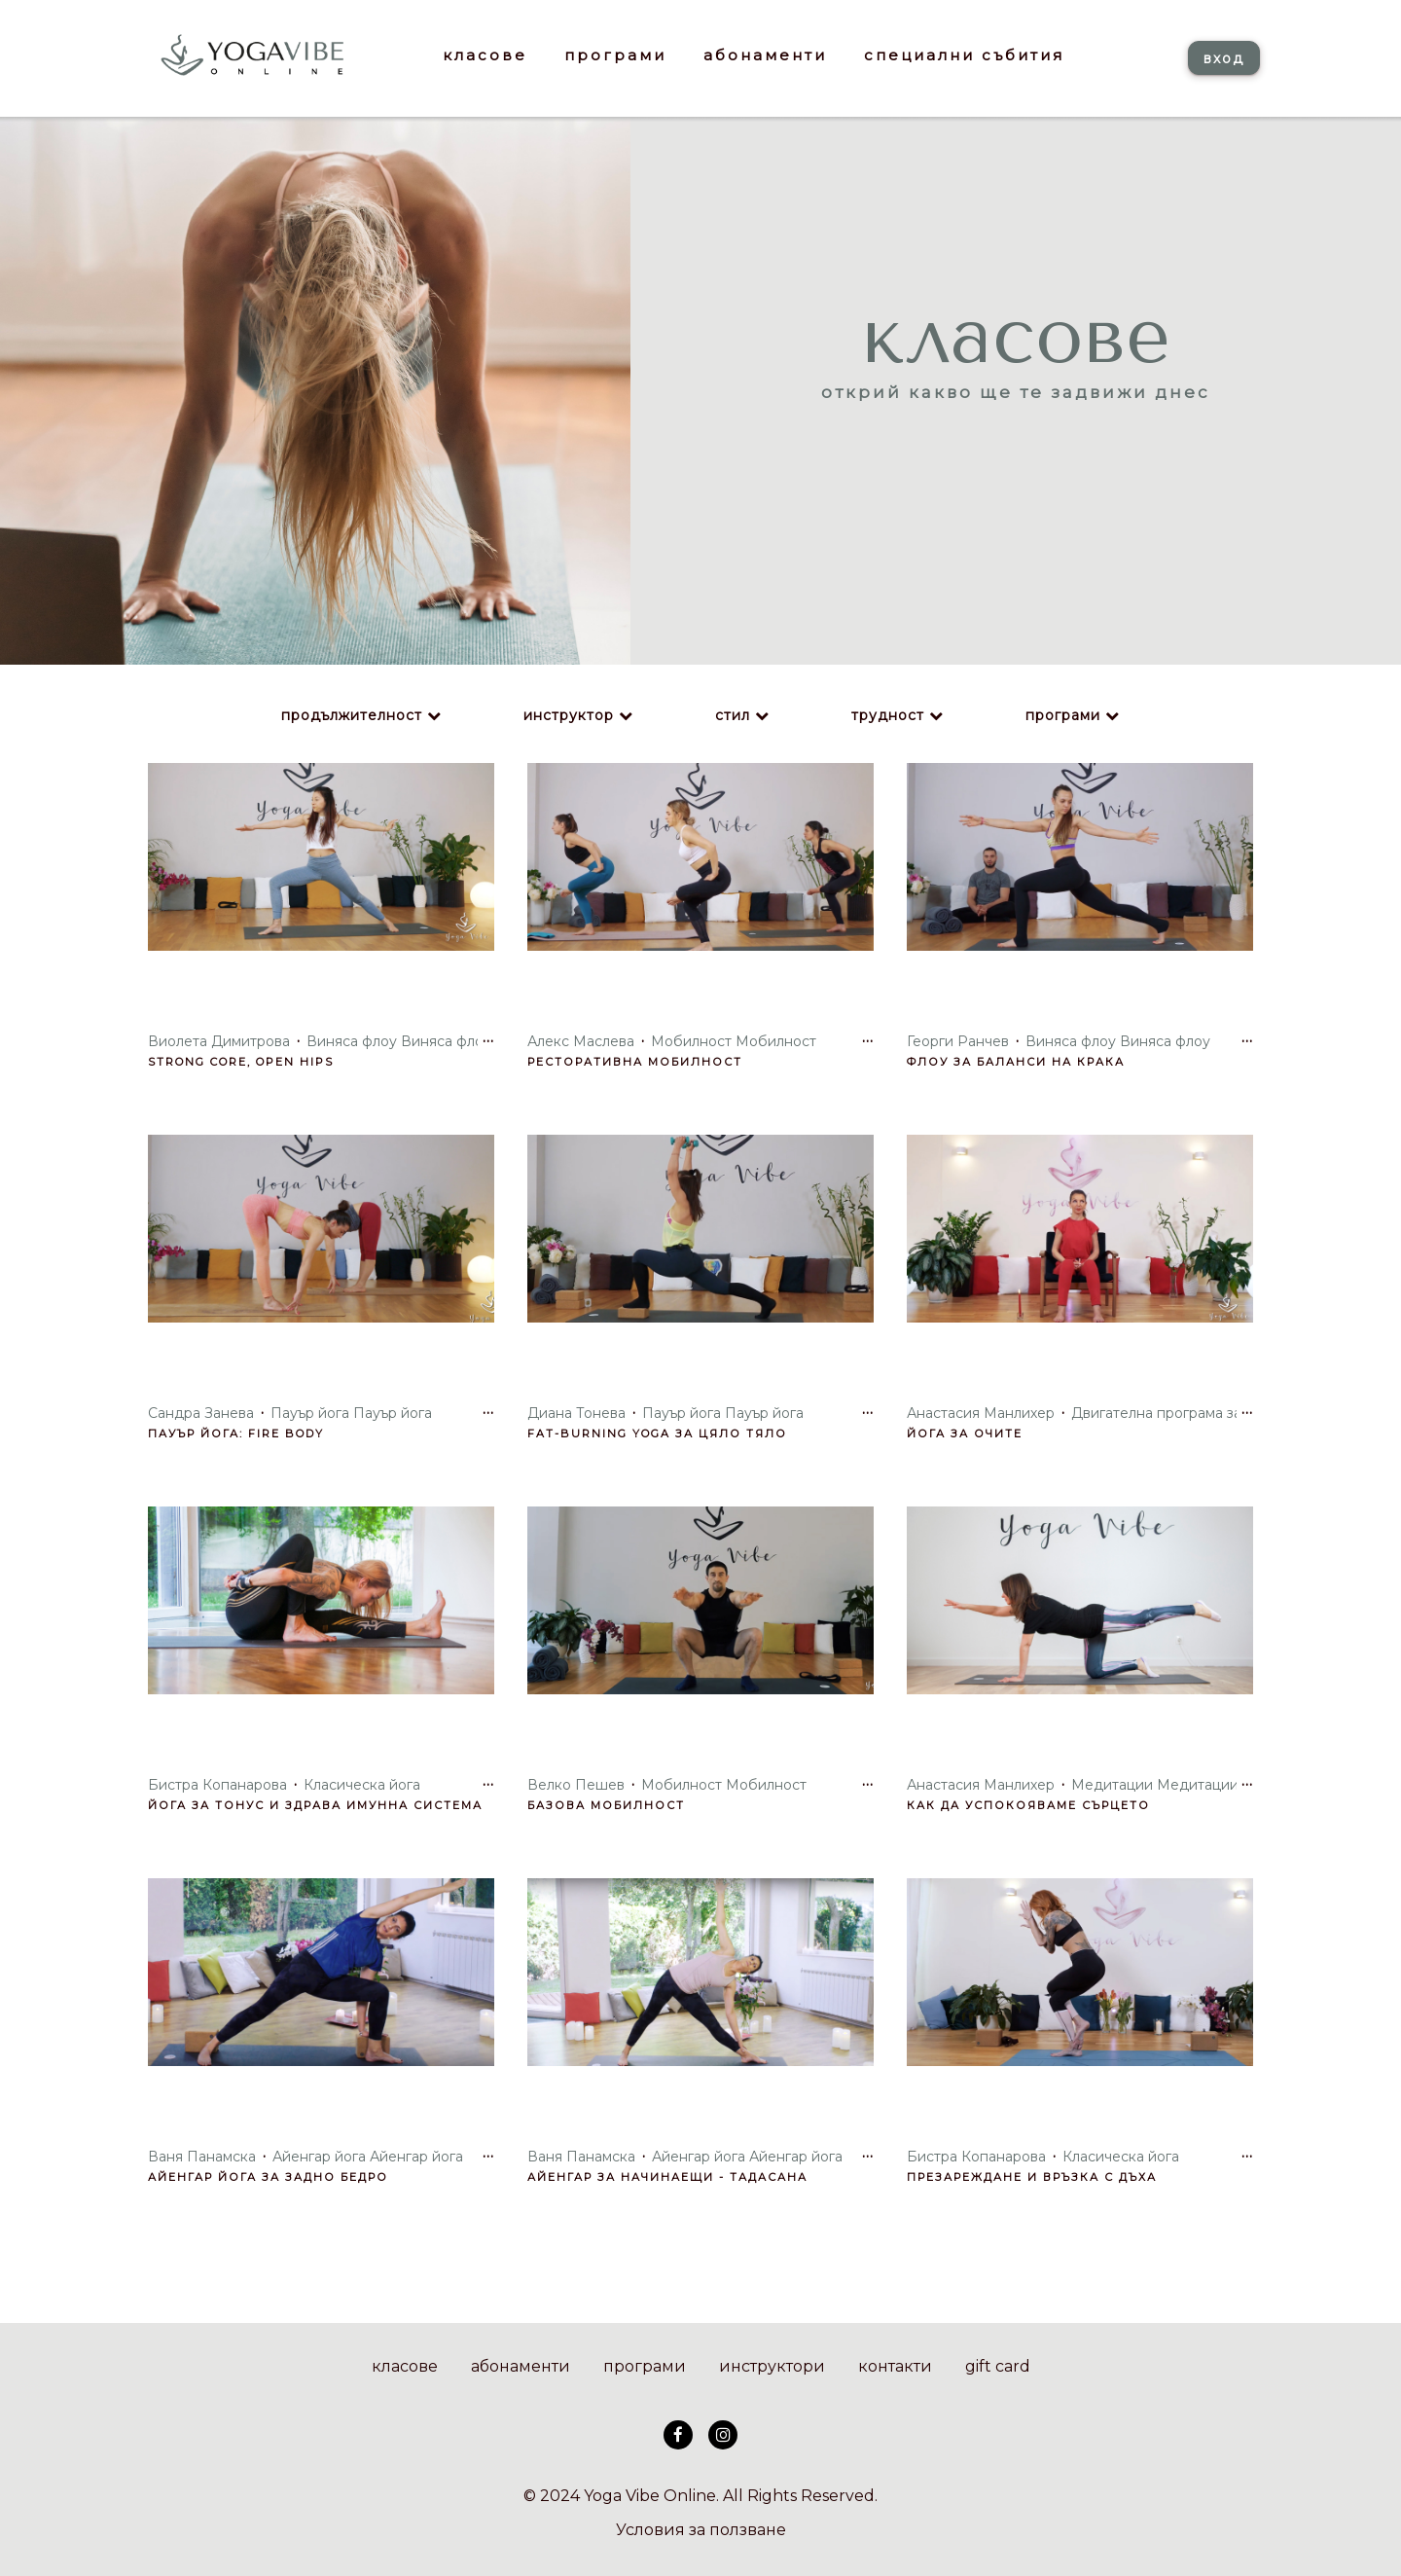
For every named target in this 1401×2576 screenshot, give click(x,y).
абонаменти (520, 2366)
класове (405, 2366)
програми (1062, 715)
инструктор (568, 715)
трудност (887, 715)
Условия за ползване (701, 2530)
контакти (895, 2366)
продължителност (351, 715)
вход (1223, 58)
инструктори (772, 2366)
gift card (997, 2366)
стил (732, 715)
